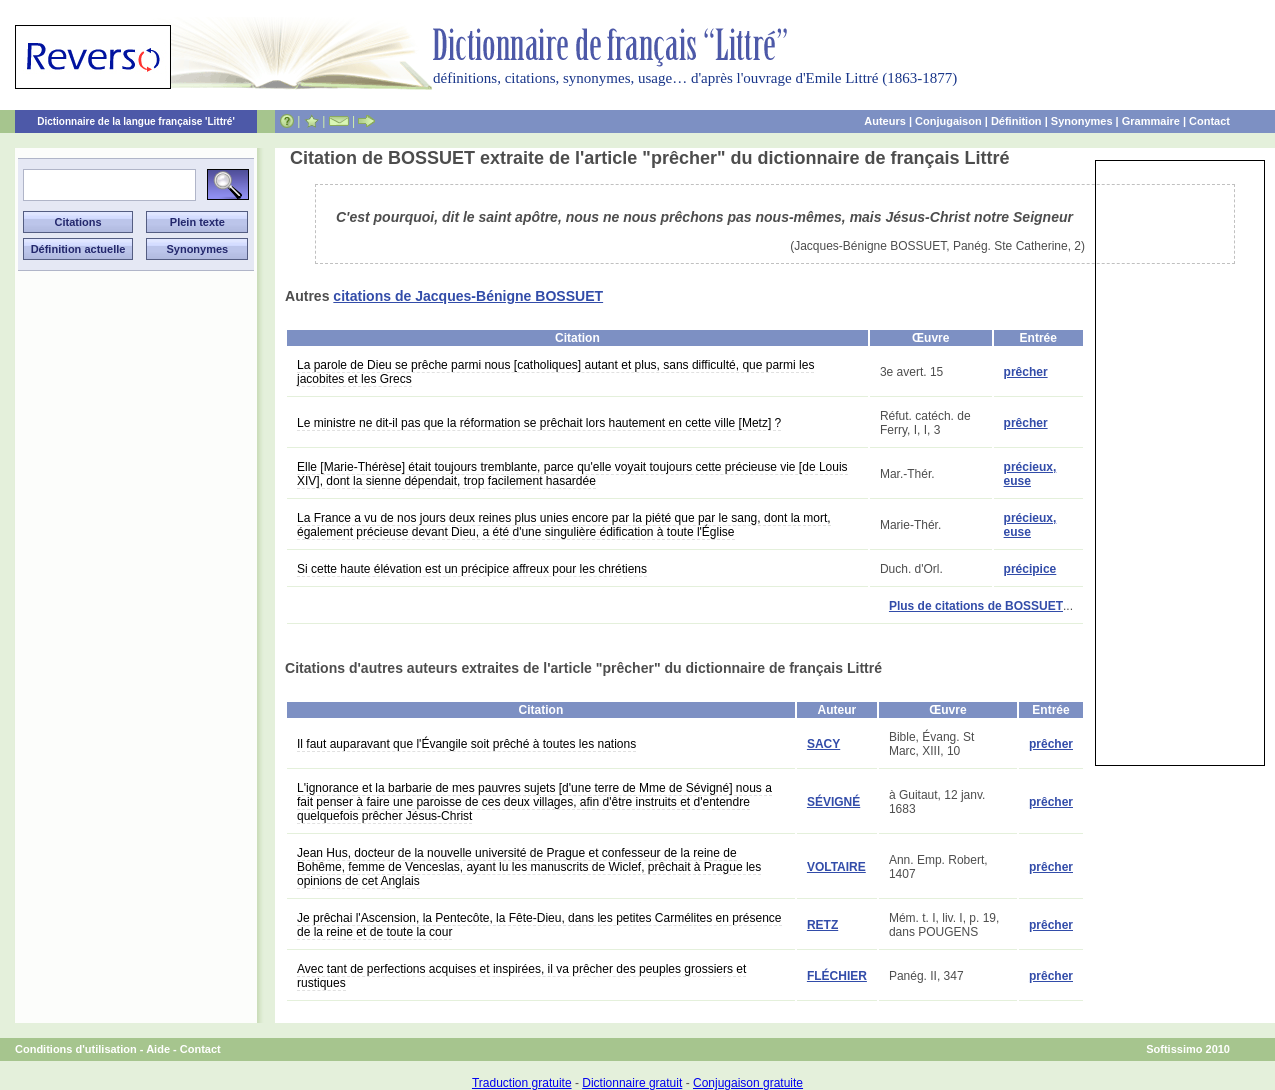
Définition (1016, 121)
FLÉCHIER (837, 976)
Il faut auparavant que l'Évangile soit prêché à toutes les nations (466, 744)
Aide (158, 1049)
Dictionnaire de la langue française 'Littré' (136, 121)
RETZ (822, 925)
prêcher (1026, 372)
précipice (1030, 569)
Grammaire (1151, 121)
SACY (823, 744)
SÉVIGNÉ (833, 802)
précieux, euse (1030, 474)
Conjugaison (948, 121)
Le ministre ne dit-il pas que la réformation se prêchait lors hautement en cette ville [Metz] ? (539, 423)
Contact (1209, 121)
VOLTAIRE (836, 867)
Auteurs (885, 121)
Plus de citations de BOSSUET (976, 606)
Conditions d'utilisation (76, 1049)
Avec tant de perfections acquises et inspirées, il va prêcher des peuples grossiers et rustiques (521, 976)
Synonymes (1082, 121)
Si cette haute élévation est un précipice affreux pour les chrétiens (472, 569)
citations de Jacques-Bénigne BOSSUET (468, 296)
